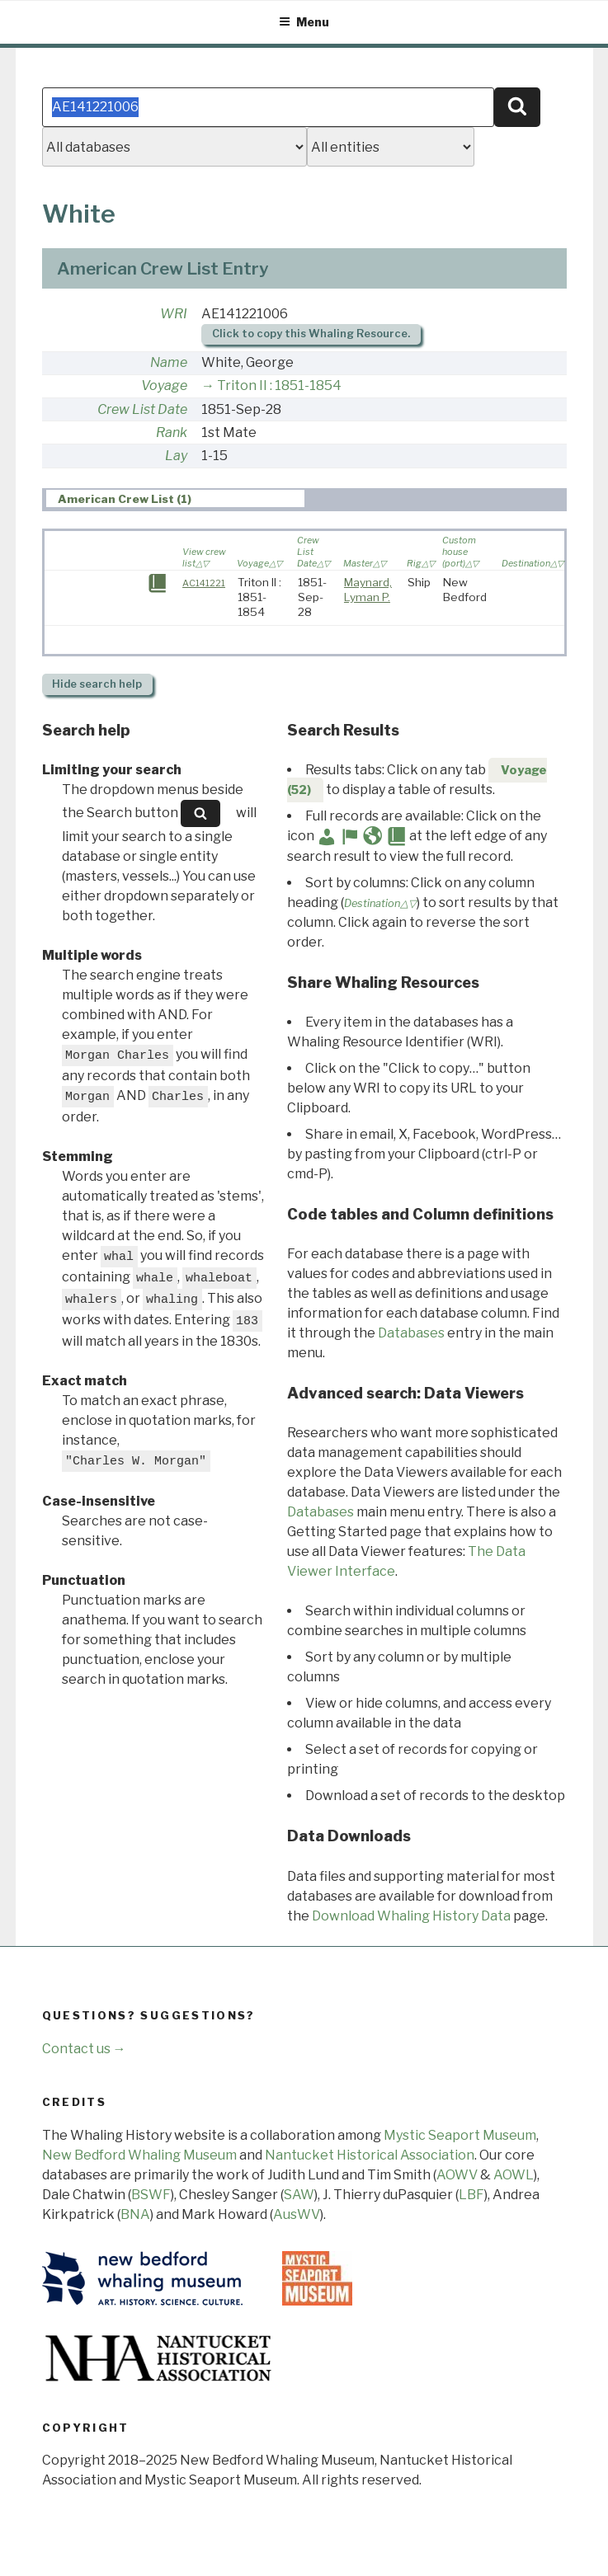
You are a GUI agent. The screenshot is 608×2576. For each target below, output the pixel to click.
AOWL (513, 2175)
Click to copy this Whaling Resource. (311, 333)
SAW (299, 2194)
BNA (135, 2214)
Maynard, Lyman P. (368, 590)
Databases (411, 1333)
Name (168, 362)
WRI (173, 314)
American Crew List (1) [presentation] (124, 498)
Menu (304, 22)
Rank (171, 432)
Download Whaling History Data (411, 1916)
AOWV (457, 2175)
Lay (176, 455)
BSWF (151, 2194)
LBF (471, 2194)
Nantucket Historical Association (369, 2155)
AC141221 (203, 583)
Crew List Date (142, 409)
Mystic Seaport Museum (460, 2135)
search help (97, 684)
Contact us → (84, 2049)
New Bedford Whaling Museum (139, 2155)
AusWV (296, 2214)
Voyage (164, 385)
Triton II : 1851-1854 (279, 385)
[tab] (175, 498)
